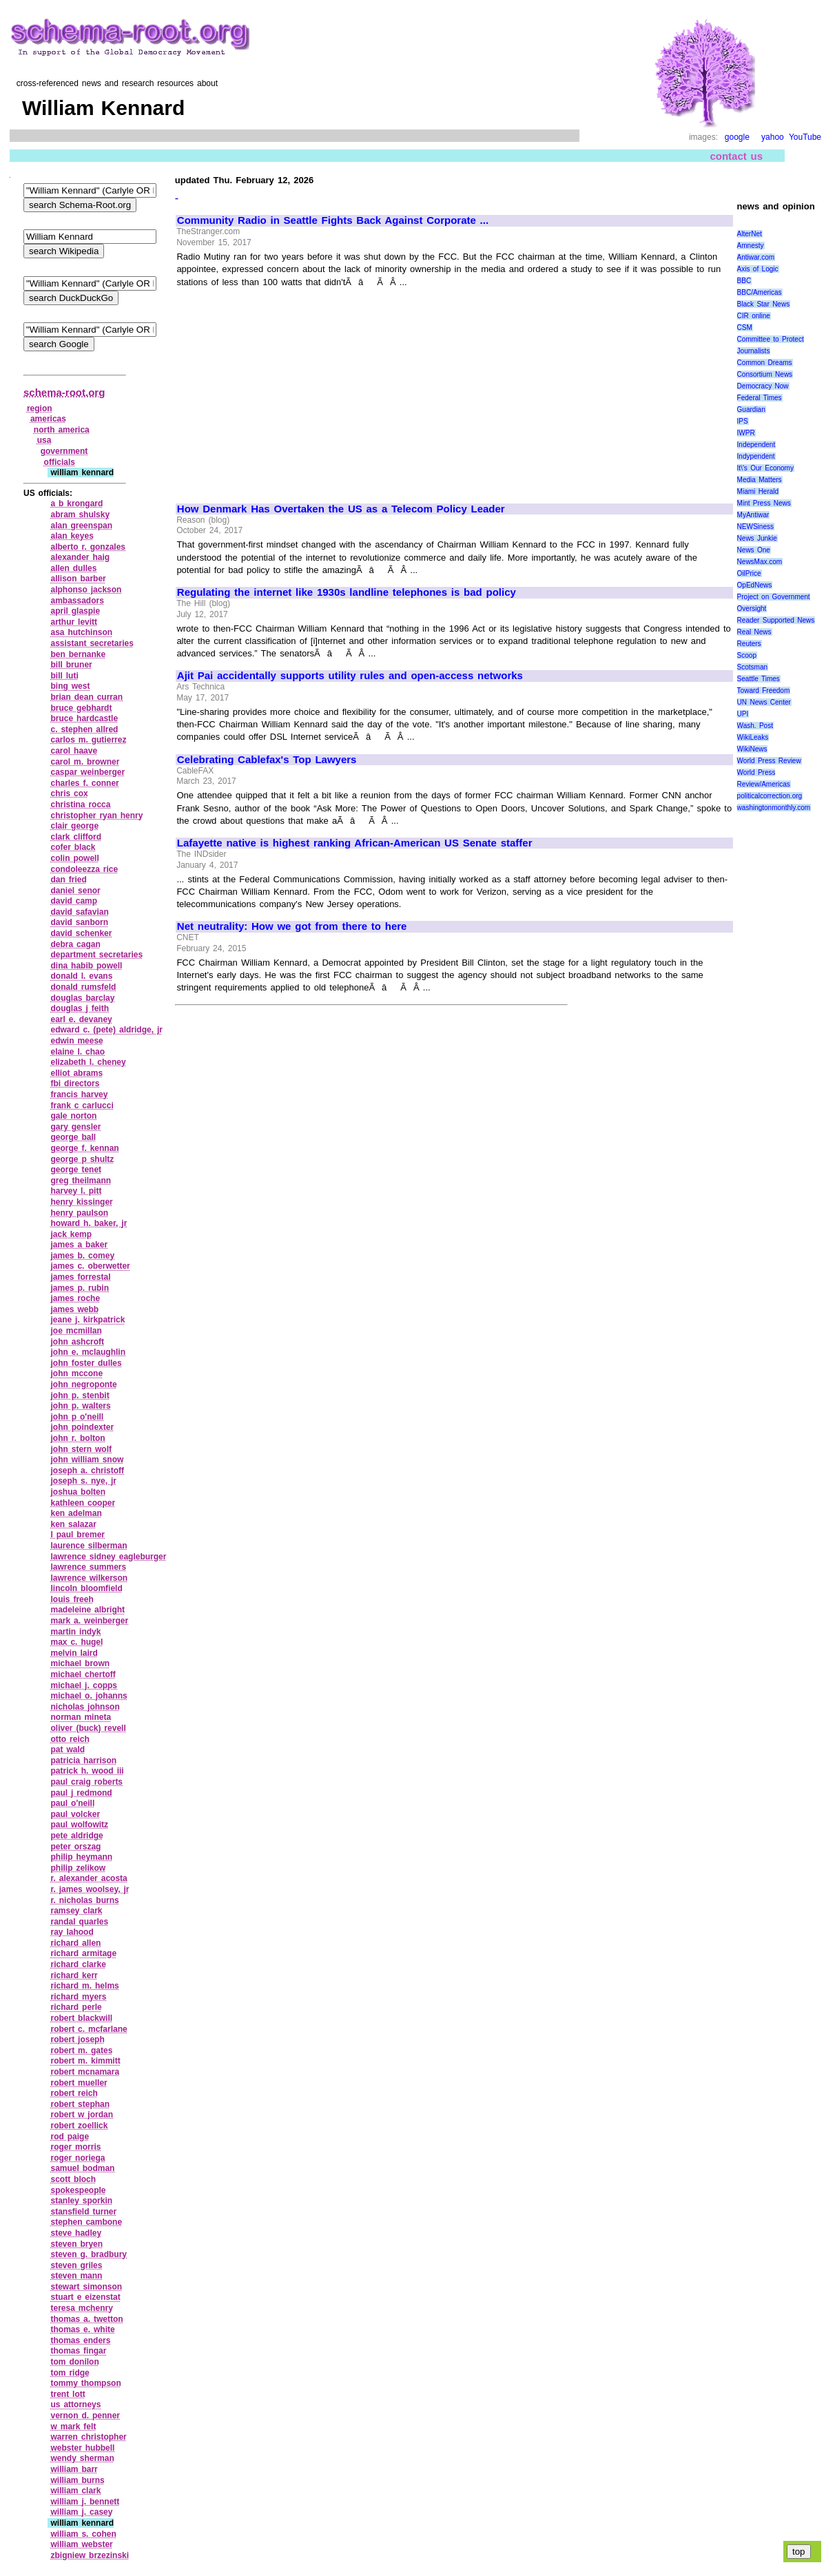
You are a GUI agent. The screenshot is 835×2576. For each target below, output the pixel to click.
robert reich (73, 2093)
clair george (74, 826)
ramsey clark (76, 1910)
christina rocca (80, 804)
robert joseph (77, 2039)
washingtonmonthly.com (774, 807)
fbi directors (74, 1083)
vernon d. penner (85, 2415)
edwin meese (76, 1041)
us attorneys (75, 2404)
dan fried (68, 879)
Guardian (751, 409)
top (798, 2551)
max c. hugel (76, 1642)
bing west (70, 686)
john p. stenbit (79, 1395)
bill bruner (71, 664)
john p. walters (80, 1406)
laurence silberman (88, 1545)
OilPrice (749, 573)
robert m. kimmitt (85, 2061)
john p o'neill (76, 1417)
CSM (744, 327)
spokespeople (77, 2190)
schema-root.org (64, 392)
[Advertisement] (293, 389)
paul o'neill (72, 1803)
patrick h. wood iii (86, 1771)
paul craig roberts (86, 1782)
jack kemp (71, 1234)
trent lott (67, 2394)
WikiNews (752, 749)
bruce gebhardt (81, 708)
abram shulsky (80, 514)
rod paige (69, 2136)
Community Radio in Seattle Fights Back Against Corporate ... (332, 220)
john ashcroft (77, 1342)
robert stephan (80, 2104)
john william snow (86, 1459)
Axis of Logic (758, 269)
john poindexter (82, 1427)
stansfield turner (83, 2211)
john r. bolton (77, 1438)
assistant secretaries (91, 643)
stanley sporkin (81, 2200)
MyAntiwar (753, 515)
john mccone (76, 1373)
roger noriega (77, 2158)
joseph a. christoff (87, 1470)
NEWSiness (755, 526)
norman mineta (80, 1717)
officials (59, 462)
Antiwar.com (755, 257)
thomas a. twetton (86, 2319)
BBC (744, 280)
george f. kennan (84, 1148)
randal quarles (79, 1921)
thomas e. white (82, 2329)
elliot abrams (76, 1073)
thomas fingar (78, 2351)
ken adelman (75, 1513)
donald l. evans (81, 976)
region (39, 408)
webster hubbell (82, 2448)
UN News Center (764, 702)
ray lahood (71, 1932)
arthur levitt (73, 622)
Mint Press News (764, 503)
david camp (73, 901)
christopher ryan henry (96, 815)
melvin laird (73, 1653)
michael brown (80, 1663)
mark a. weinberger (89, 1620)
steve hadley (75, 2233)
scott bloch (73, 2179)
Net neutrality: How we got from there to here (292, 926)
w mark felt (73, 2426)
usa (44, 440)
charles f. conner (84, 783)
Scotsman (752, 667)
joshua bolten (77, 1492)
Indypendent (756, 456)
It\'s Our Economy (765, 468)
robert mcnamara (84, 2072)
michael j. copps (83, 1685)
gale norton (73, 1116)
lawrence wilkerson (88, 1578)
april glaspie (75, 611)
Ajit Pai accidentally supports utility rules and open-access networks (350, 675)
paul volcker (75, 1814)
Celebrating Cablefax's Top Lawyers (267, 759)
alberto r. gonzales (87, 547)
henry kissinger (81, 1202)
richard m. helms (84, 1986)
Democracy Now (763, 386)
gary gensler (75, 1127)
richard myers (78, 1997)
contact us (736, 156)
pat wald (67, 1749)
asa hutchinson (81, 632)
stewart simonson (86, 2287)
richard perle (75, 2007)
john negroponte (83, 1384)
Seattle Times (758, 679)
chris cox (68, 793)
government (64, 451)
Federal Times (759, 398)
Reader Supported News (776, 620)
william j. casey (81, 2512)
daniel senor (75, 890)
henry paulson (79, 1213)
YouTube (805, 137)
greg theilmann (80, 1180)
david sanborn (79, 922)
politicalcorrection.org (770, 796)
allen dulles (73, 568)
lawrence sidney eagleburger (108, 1556)
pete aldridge (76, 1835)
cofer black (72, 847)
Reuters (749, 643)
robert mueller (78, 2083)
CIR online (753, 316)
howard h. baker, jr (88, 1223)
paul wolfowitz (79, 1824)
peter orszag (75, 1846)
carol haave (73, 751)
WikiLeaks (753, 737)
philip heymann (81, 1857)
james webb (74, 1309)
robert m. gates (81, 2050)
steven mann (76, 2276)
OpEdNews (754, 585)
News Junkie (757, 538)
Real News (754, 632)
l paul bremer (77, 1534)
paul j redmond (81, 1793)
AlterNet (749, 234)
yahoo (772, 137)
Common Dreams (764, 362)
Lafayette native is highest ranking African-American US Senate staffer (355, 843)
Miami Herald (758, 491)
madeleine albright (87, 1609)
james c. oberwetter (90, 1266)
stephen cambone (86, 2222)
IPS (742, 421)
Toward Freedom (763, 690)
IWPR (746, 433)
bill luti (64, 676)
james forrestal (80, 1277)
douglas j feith (79, 1008)
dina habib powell (86, 965)
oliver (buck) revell (87, 1728)
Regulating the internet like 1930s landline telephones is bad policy (346, 592)
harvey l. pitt (75, 1191)
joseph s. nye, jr (83, 1481)
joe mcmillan (75, 1331)
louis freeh (71, 1599)
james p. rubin (79, 1288)
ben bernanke (77, 654)
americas (48, 419)
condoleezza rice (84, 869)
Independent (756, 444)
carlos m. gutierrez (88, 740)
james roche (75, 1298)
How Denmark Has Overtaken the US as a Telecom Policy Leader (341, 509)
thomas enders (80, 2340)
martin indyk (75, 1632)
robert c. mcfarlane (88, 2029)
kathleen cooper (82, 1503)
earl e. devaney (81, 1019)
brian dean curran (86, 697)
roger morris (75, 2147)
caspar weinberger (87, 772)
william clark (75, 2490)
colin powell (74, 858)
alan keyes (71, 536)
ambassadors (76, 600)
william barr (73, 2469)
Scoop (746, 655)
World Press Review (769, 761)
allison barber (77, 578)
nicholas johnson (84, 1707)
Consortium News (765, 374)
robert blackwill (81, 2018)
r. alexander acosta (88, 1878)
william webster (81, 2544)
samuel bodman (82, 2168)
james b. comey (82, 1255)
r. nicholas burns (84, 1900)
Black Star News (763, 304)
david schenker (81, 933)
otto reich (69, 1739)
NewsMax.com (760, 561)
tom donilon (74, 2362)
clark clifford (75, 837)
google (737, 137)
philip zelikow (77, 1868)
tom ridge (69, 2373)
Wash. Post (755, 725)
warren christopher (88, 2437)
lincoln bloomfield (86, 1588)
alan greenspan (81, 525)
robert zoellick (78, 2125)
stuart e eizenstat (85, 2297)
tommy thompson (85, 2383)
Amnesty (750, 245)
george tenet (75, 1169)
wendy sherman (82, 2458)
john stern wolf (81, 1449)
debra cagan (75, 944)
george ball (73, 1137)
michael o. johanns (88, 1696)
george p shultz (82, 1159)
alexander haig (80, 557)
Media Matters (759, 480)
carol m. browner (84, 762)
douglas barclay (82, 998)
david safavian (79, 912)
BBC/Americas (759, 292)
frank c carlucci (81, 1105)
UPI (743, 714)
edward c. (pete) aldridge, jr (106, 1030)
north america (62, 430)
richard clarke (77, 1964)
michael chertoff (82, 1674)
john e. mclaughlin (87, 1352)
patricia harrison (83, 1760)
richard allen (75, 1943)
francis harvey (78, 1094)
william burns (77, 2480)
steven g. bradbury (88, 2254)
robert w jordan (81, 2114)
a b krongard (76, 503)
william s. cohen (83, 2534)
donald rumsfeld (83, 987)
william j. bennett (84, 2501)
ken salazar (73, 1524)
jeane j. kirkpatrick (87, 1320)
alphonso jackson (85, 589)
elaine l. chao (77, 1052)
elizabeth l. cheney (87, 1062)
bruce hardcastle (84, 718)
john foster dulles (85, 1363)
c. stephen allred (84, 729)
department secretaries (96, 954)
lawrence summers (88, 1567)
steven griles (76, 2265)
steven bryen (76, 2244)
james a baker (78, 1244)
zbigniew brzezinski (89, 2555)
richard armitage (83, 1953)
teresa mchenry (81, 2308)
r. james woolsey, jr (89, 1889)
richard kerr (73, 1975)
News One (753, 550)
